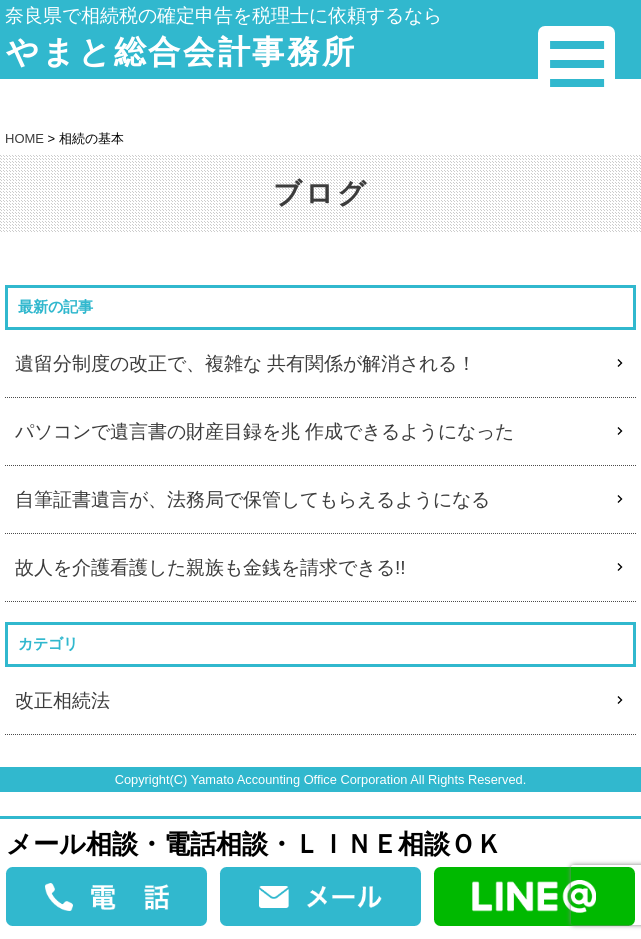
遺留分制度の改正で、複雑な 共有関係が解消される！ (245, 363)
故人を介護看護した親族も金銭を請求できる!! (210, 567)
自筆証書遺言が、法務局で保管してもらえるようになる (252, 499)
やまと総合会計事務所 (181, 52)
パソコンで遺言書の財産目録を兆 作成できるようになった (264, 431)
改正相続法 (62, 700)
